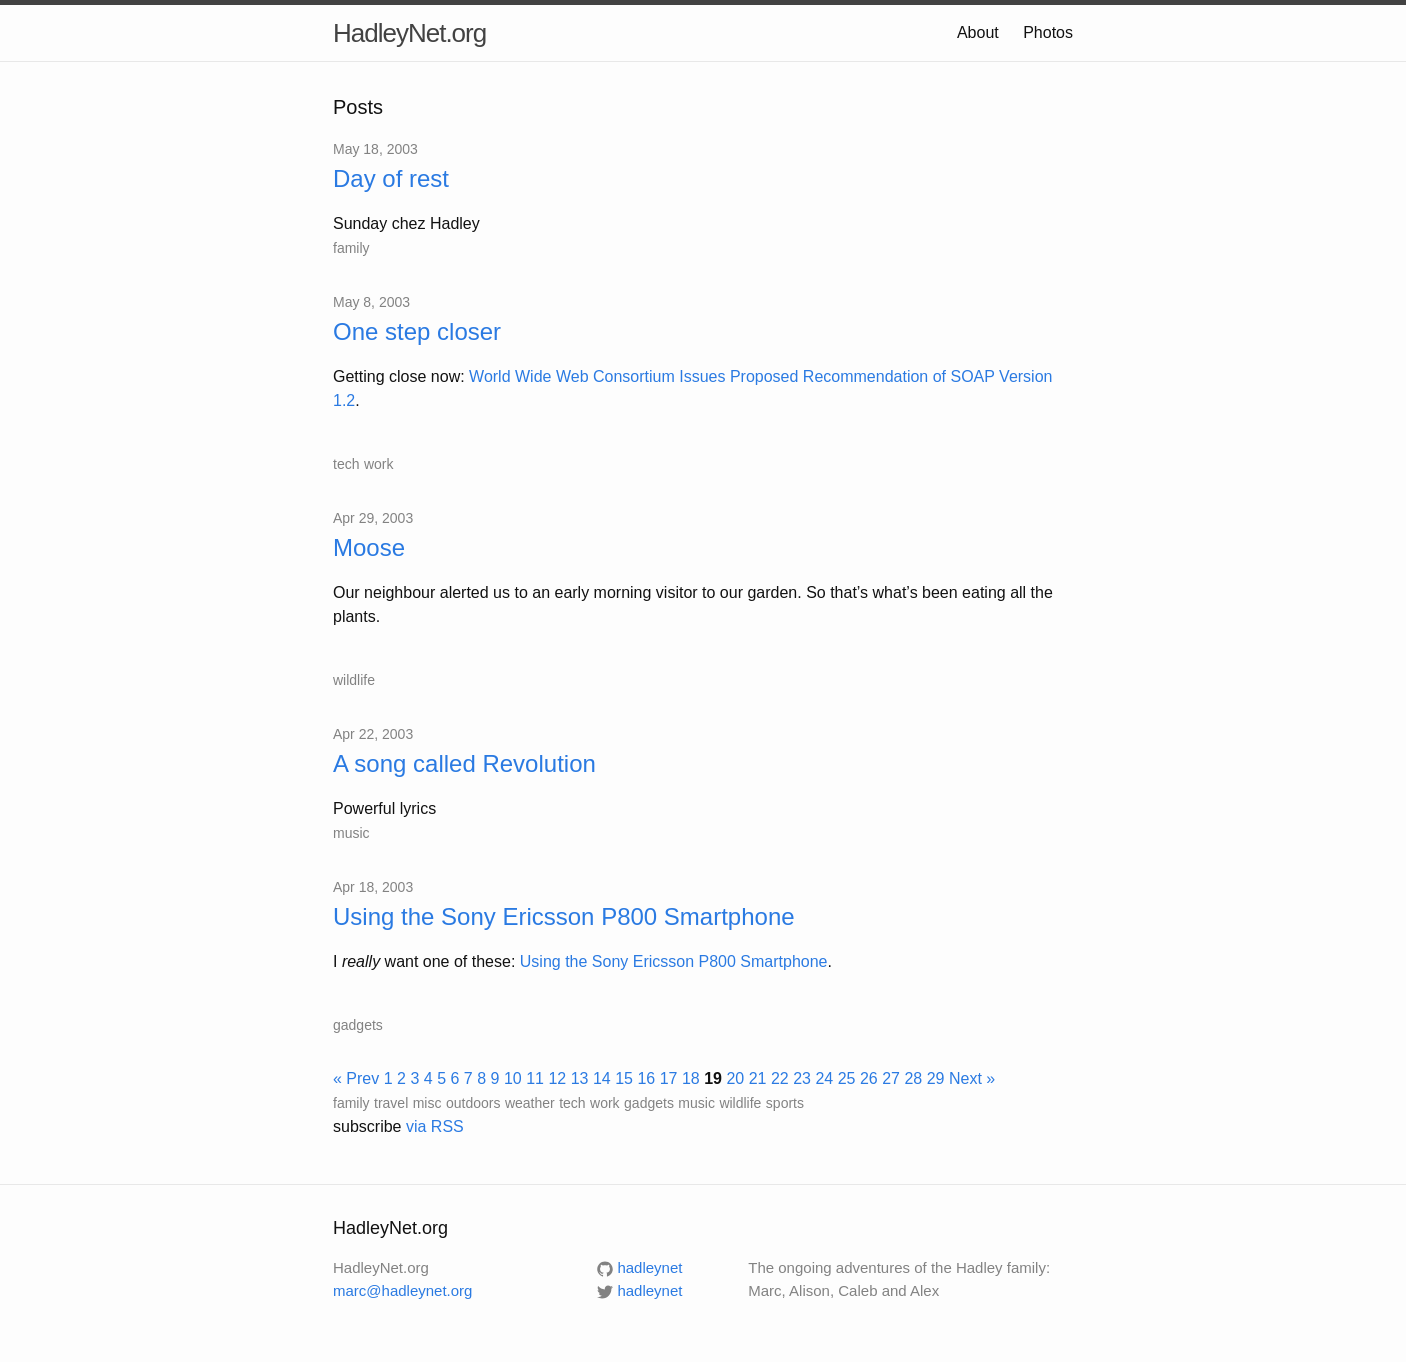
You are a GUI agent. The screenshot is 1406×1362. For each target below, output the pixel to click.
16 (646, 1078)
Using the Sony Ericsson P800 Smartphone (564, 916)
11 (535, 1078)
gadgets (358, 1025)
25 (847, 1078)
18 (691, 1078)
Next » (972, 1078)
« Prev (356, 1078)
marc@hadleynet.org (402, 1290)
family (351, 248)
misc (427, 1103)
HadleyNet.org (409, 33)
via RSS (435, 1126)
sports (785, 1103)
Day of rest (391, 178)
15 (624, 1078)
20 (735, 1078)
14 (602, 1078)
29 (936, 1078)
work (379, 464)
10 (513, 1078)
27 (891, 1078)
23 (802, 1078)
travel (391, 1103)
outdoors (473, 1103)
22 (780, 1078)
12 (557, 1078)
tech (346, 464)
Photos (1048, 32)
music (351, 833)
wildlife (354, 680)
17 (669, 1078)
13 (580, 1078)
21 (758, 1078)
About (978, 32)
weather (530, 1103)
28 (913, 1078)
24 (824, 1078)
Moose (369, 547)
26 (869, 1078)
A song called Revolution (464, 763)
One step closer (417, 331)
